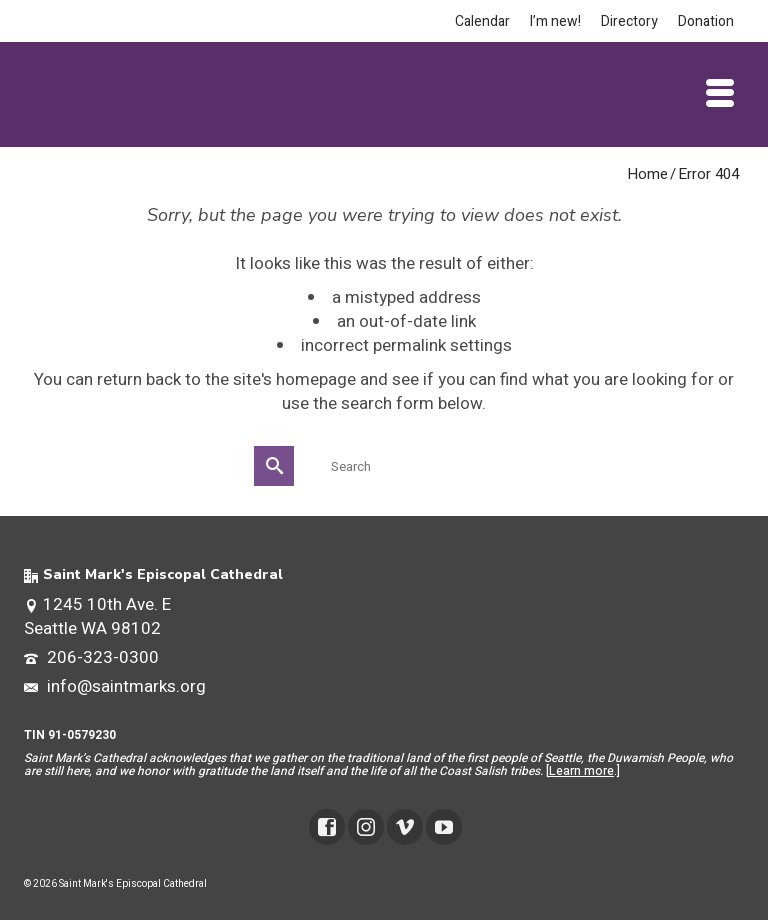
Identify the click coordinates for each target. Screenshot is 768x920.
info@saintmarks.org (115, 686)
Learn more (581, 771)
